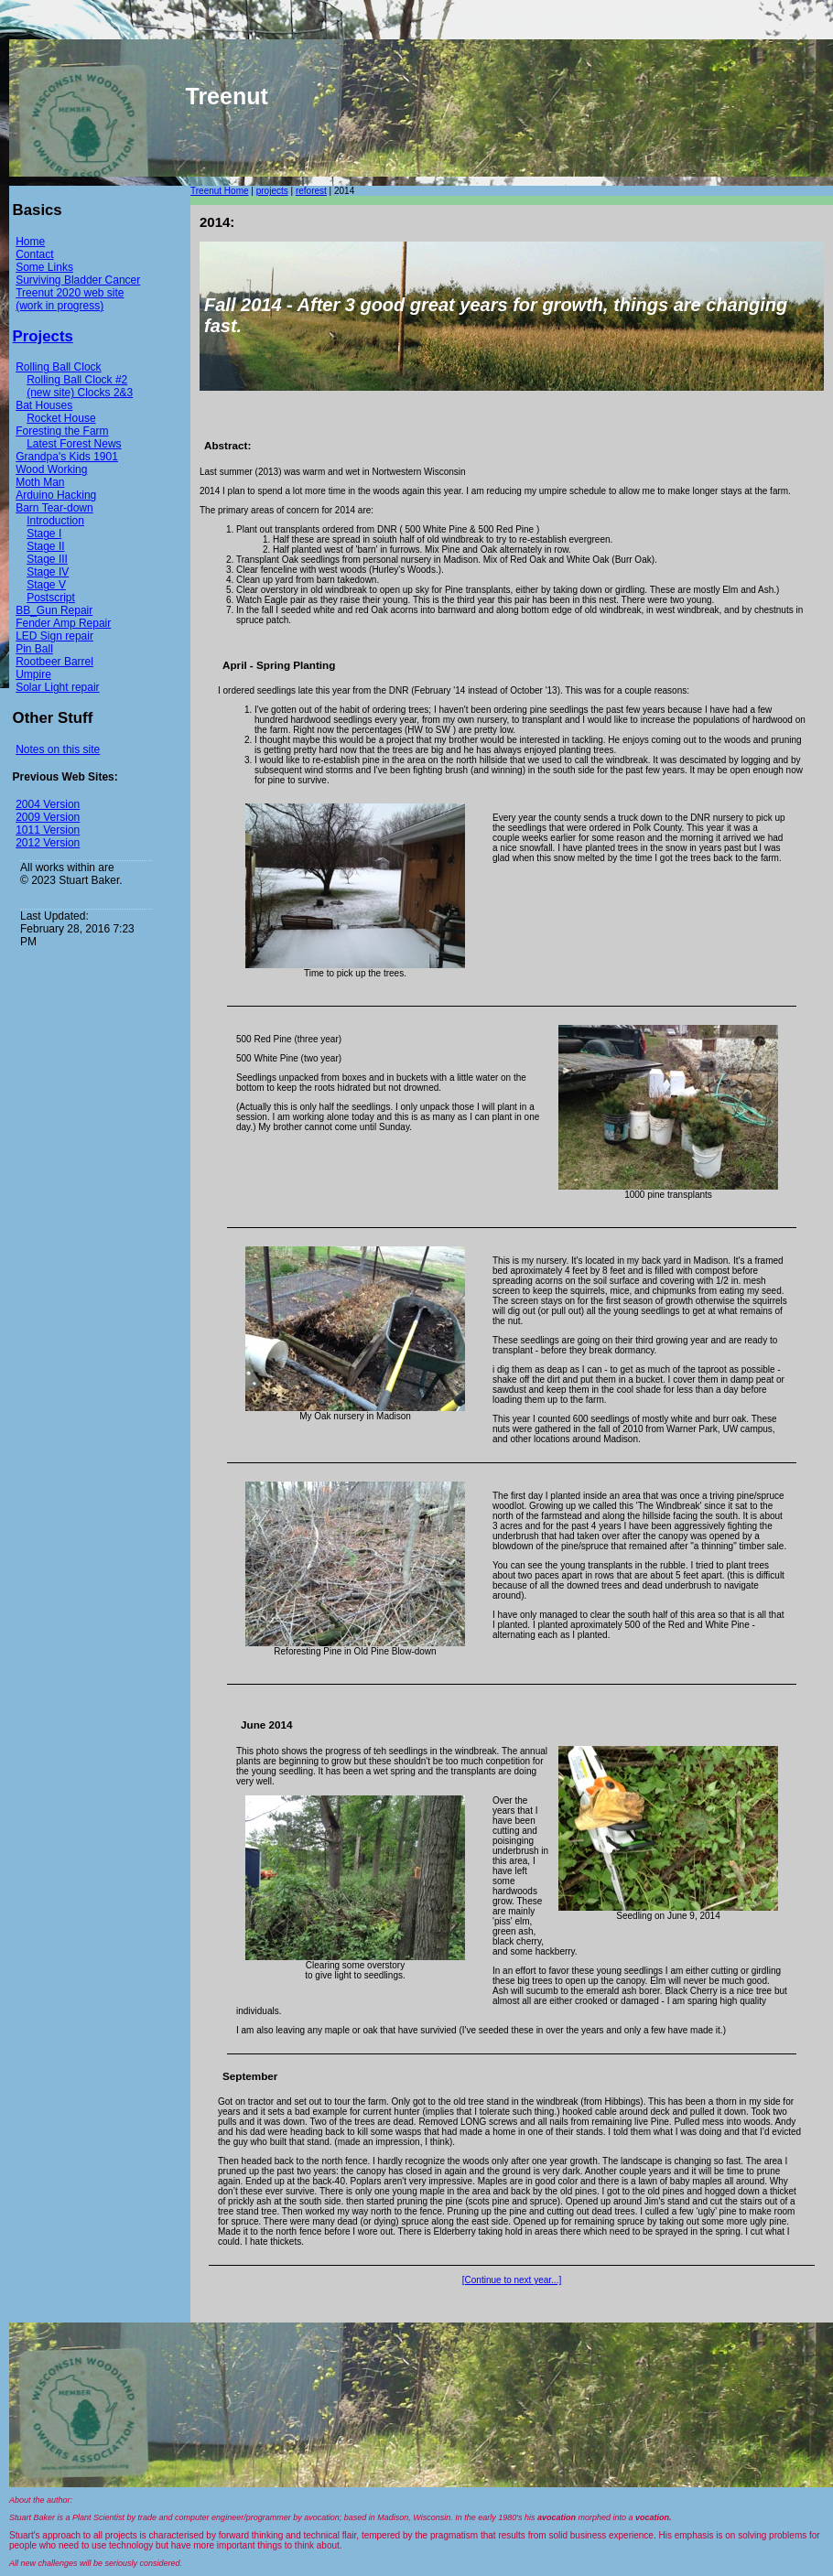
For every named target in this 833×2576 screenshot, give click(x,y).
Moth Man (40, 482)
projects (272, 191)
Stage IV (48, 572)
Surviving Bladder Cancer (78, 280)
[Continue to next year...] (511, 2280)
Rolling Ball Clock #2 (77, 379)
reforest (311, 191)
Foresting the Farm (62, 431)
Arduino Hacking (56, 495)
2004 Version (48, 804)
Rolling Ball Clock (58, 367)
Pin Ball (34, 648)
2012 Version (48, 842)
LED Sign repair (54, 636)
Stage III (47, 559)
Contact (34, 254)
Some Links (44, 267)
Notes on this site (58, 749)
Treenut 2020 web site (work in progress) (70, 299)
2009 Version (48, 817)
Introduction (55, 520)
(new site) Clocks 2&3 (80, 392)
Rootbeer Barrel (54, 661)
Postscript (51, 597)
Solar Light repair (57, 687)
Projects (43, 336)
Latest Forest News (74, 443)
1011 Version (48, 830)
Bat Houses (44, 405)
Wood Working (51, 469)
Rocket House (61, 418)
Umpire (33, 674)
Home (30, 241)
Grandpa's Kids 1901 (67, 456)
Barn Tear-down (54, 507)
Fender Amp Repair (63, 623)
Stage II (45, 546)
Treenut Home (219, 191)
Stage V (46, 584)
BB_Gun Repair (54, 610)
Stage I (44, 533)
